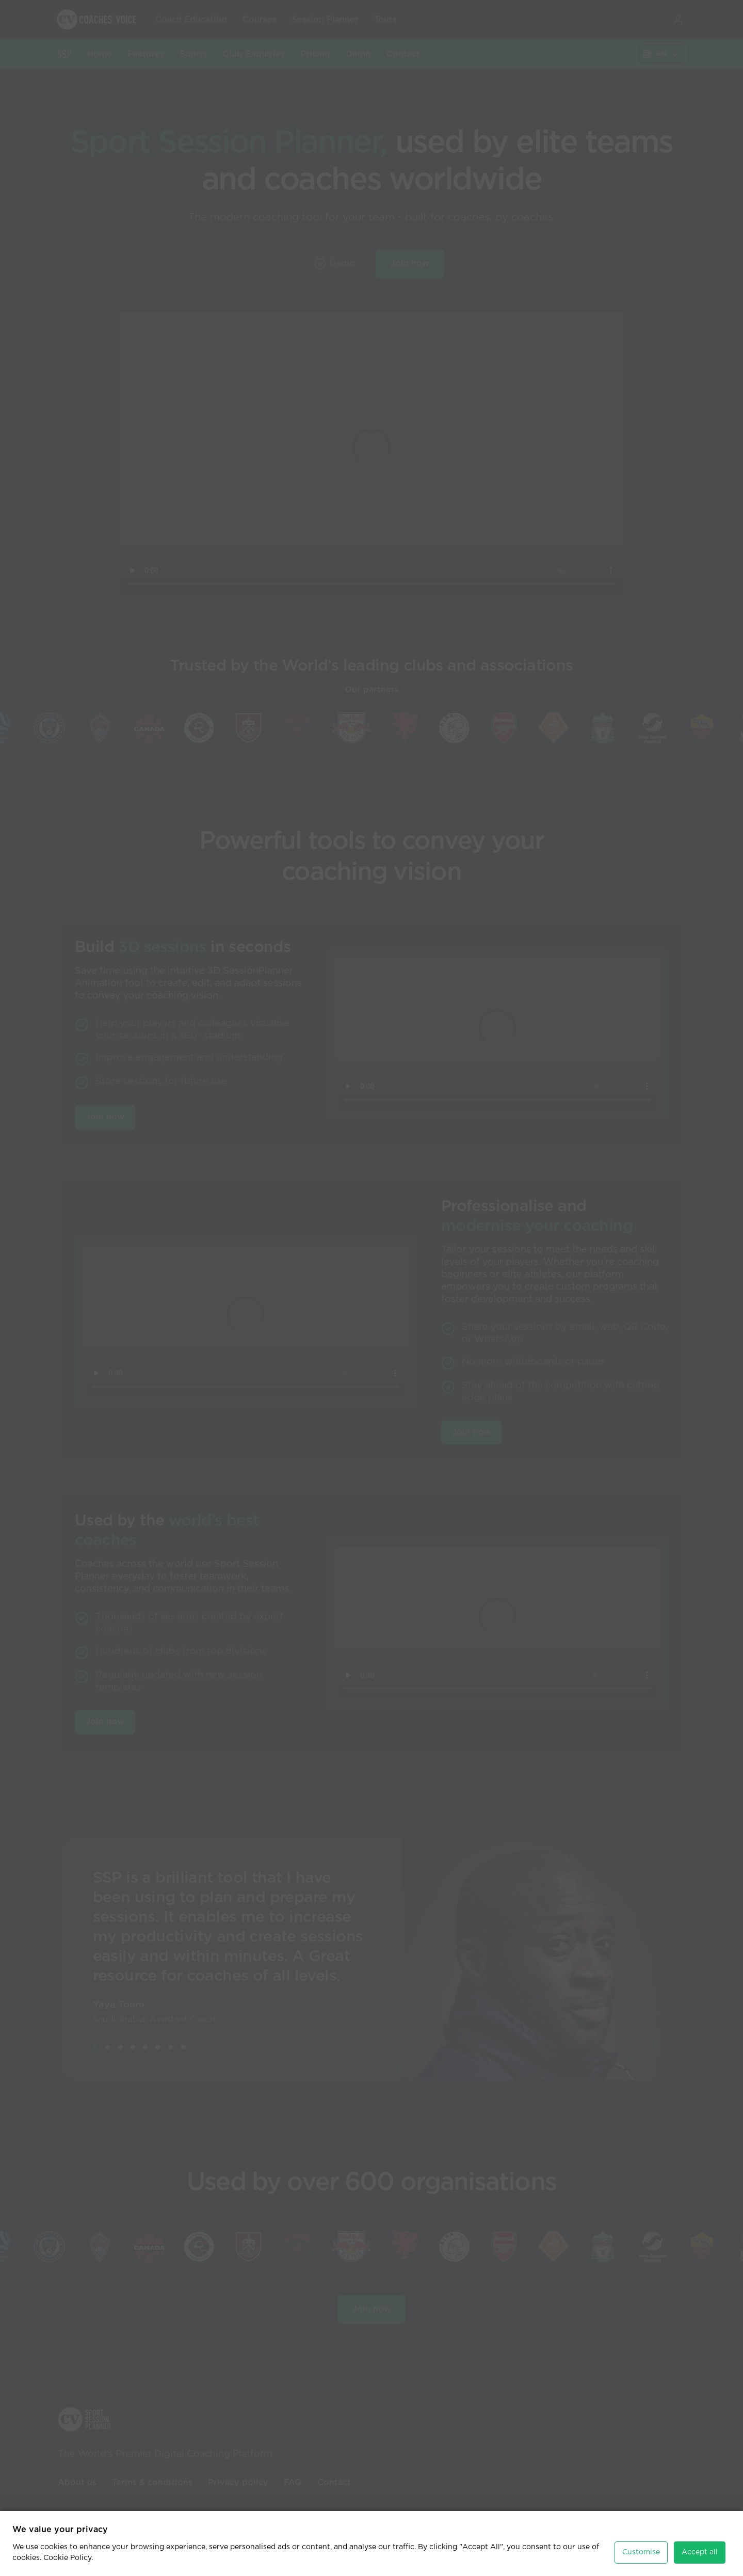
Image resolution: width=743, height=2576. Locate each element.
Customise (641, 2552)
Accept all (700, 2552)
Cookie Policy (67, 2558)
